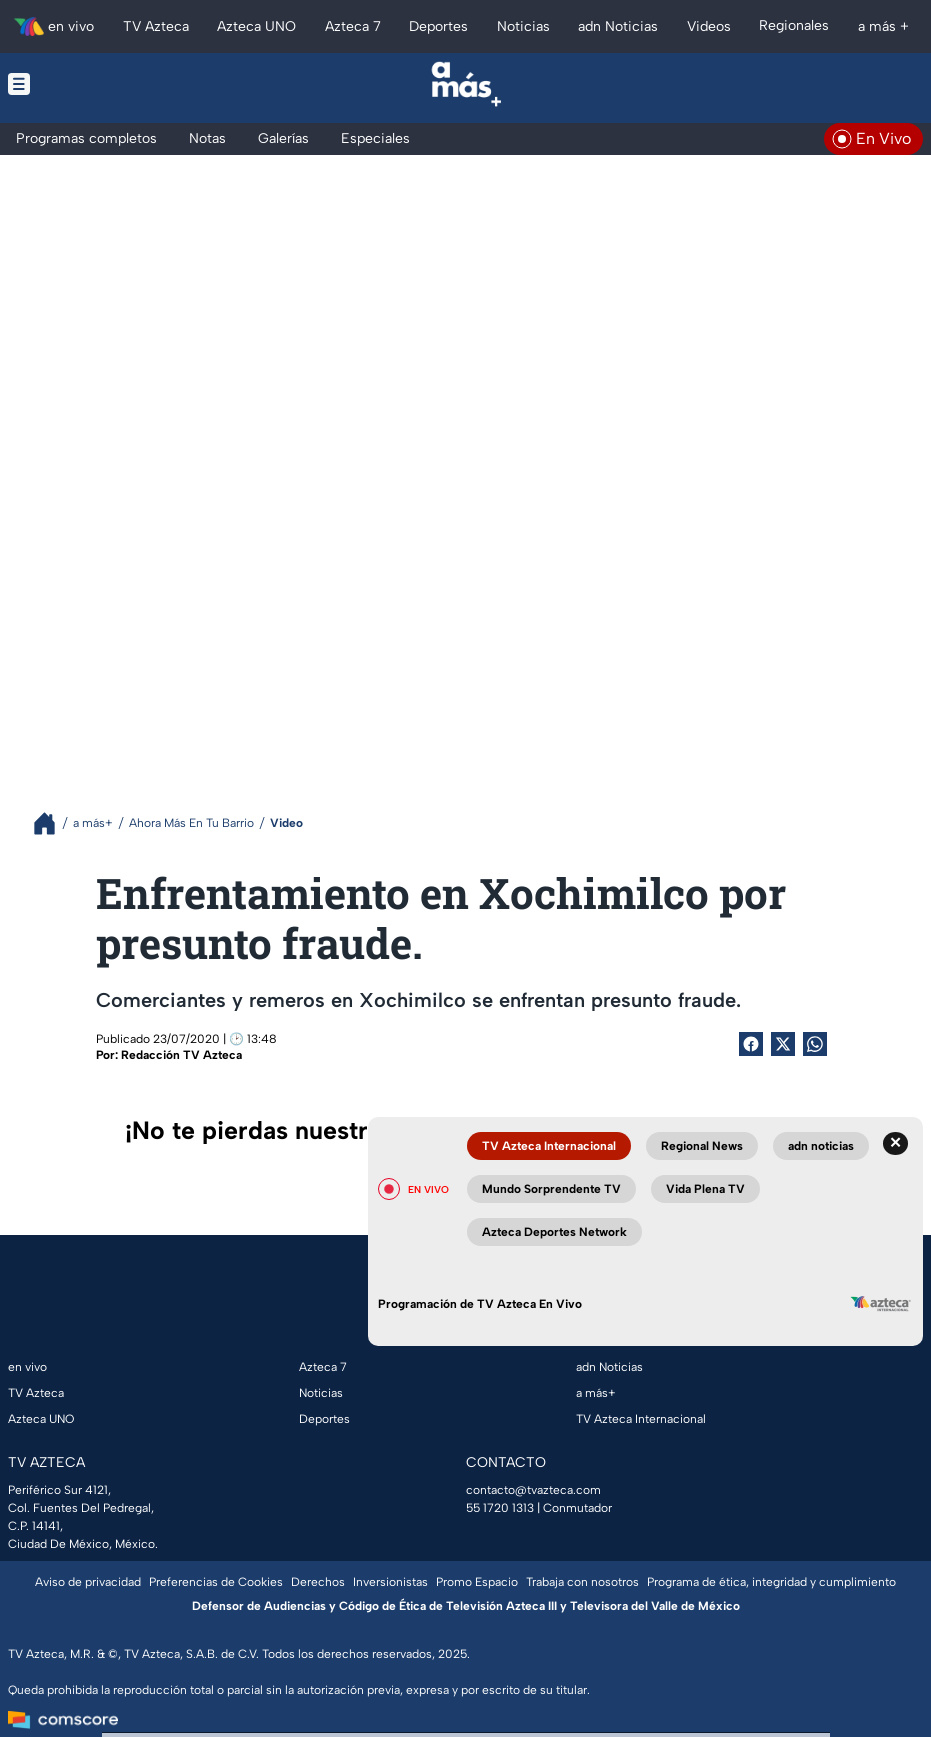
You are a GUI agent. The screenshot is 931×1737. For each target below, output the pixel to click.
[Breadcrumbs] (52, 823)
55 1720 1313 (500, 1508)
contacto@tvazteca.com (533, 1490)
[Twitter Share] (783, 1044)
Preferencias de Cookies (216, 1582)
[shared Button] (815, 1044)
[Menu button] (102, 84)
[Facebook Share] (751, 1044)
